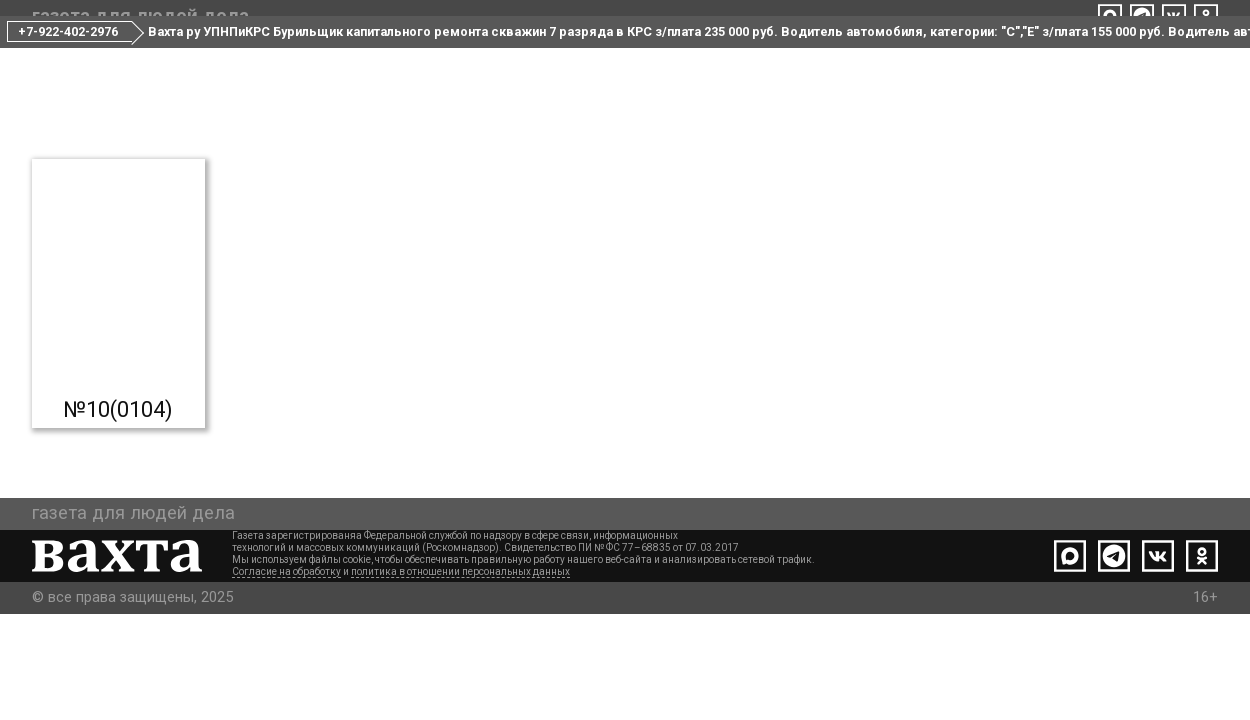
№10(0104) (118, 484)
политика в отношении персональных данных (460, 677)
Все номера (436, 58)
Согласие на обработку (286, 677)
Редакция (558, 58)
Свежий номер (294, 58)
